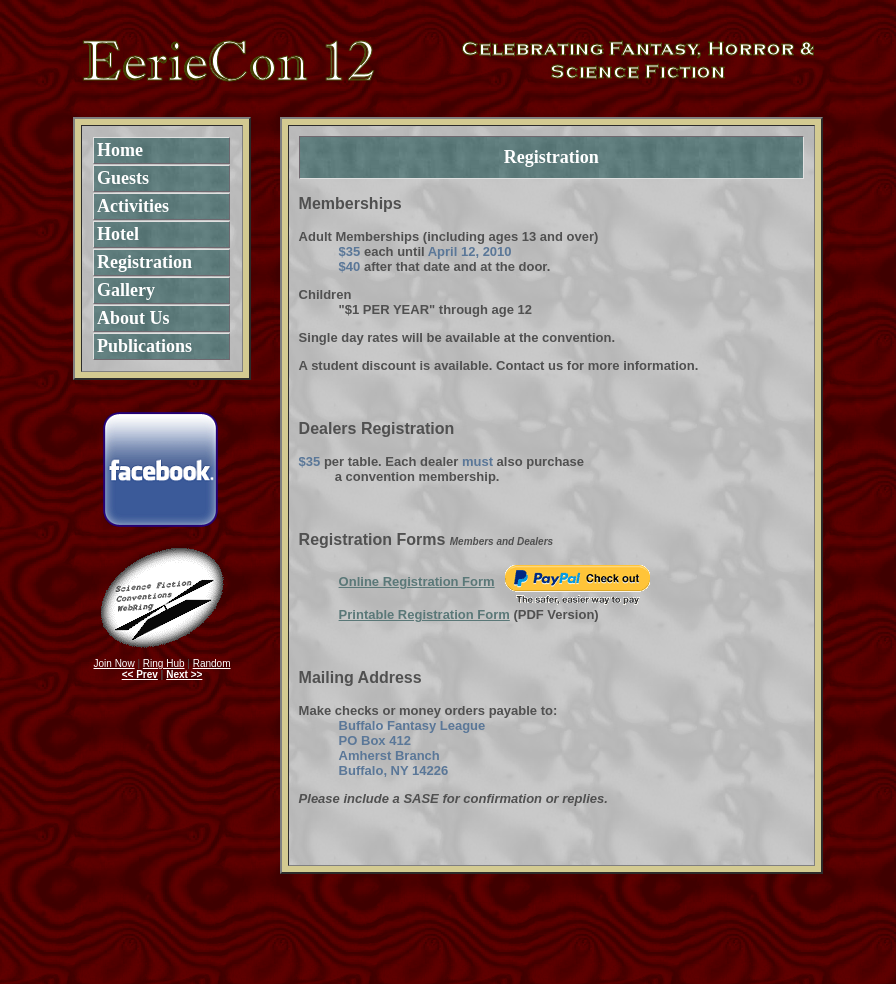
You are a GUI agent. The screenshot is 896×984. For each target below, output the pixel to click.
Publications (144, 346)
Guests (123, 178)
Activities (133, 206)
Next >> (184, 674)
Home (120, 150)
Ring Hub (164, 663)
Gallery (126, 290)
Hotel (118, 234)
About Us (133, 318)
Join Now (114, 663)
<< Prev (140, 674)
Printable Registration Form (424, 614)
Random (212, 663)
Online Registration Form (417, 581)
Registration (144, 262)
